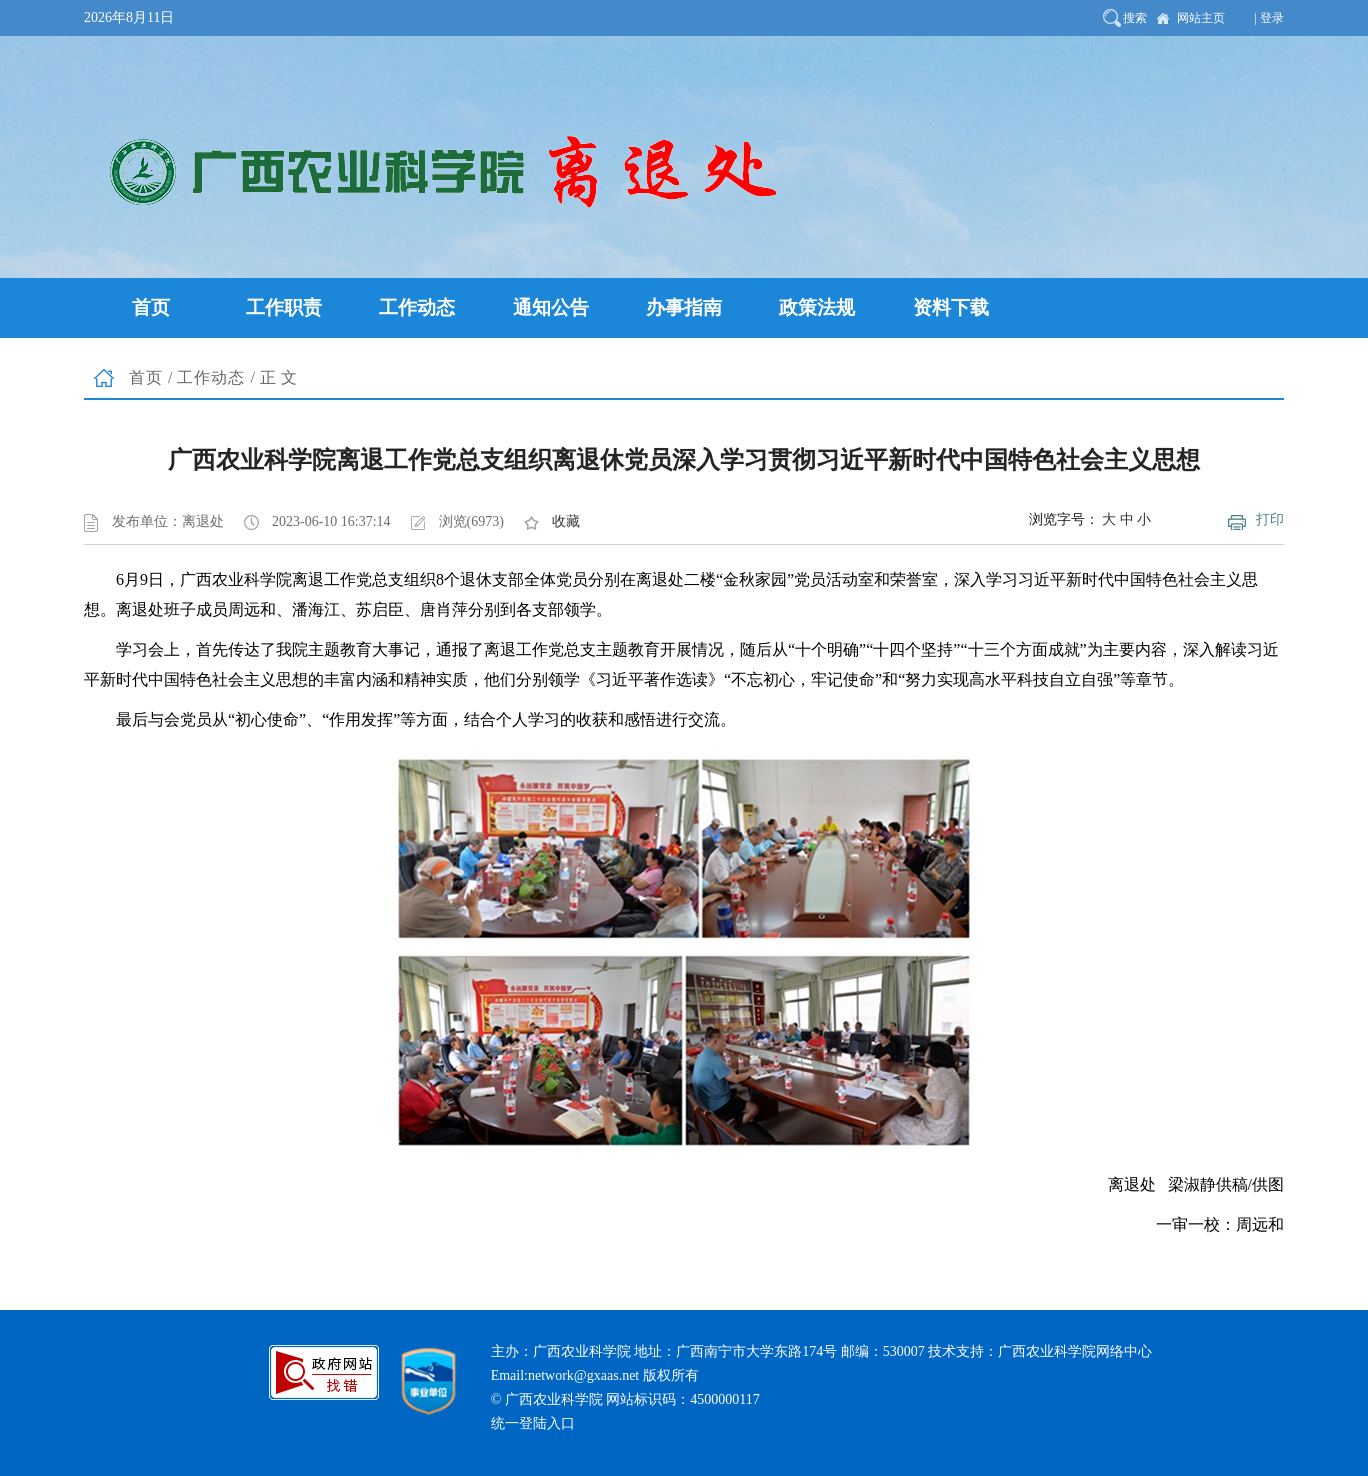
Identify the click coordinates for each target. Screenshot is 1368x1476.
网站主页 (1201, 18)
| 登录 (1269, 18)
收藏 (566, 521)
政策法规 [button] (817, 307)
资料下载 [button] (951, 307)
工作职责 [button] (284, 307)
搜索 (1135, 18)
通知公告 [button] (551, 307)
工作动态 (211, 377)
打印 (1270, 519)
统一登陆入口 (533, 1423)
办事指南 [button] (684, 307)
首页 (146, 377)
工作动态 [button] (417, 307)
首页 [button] (151, 307)
